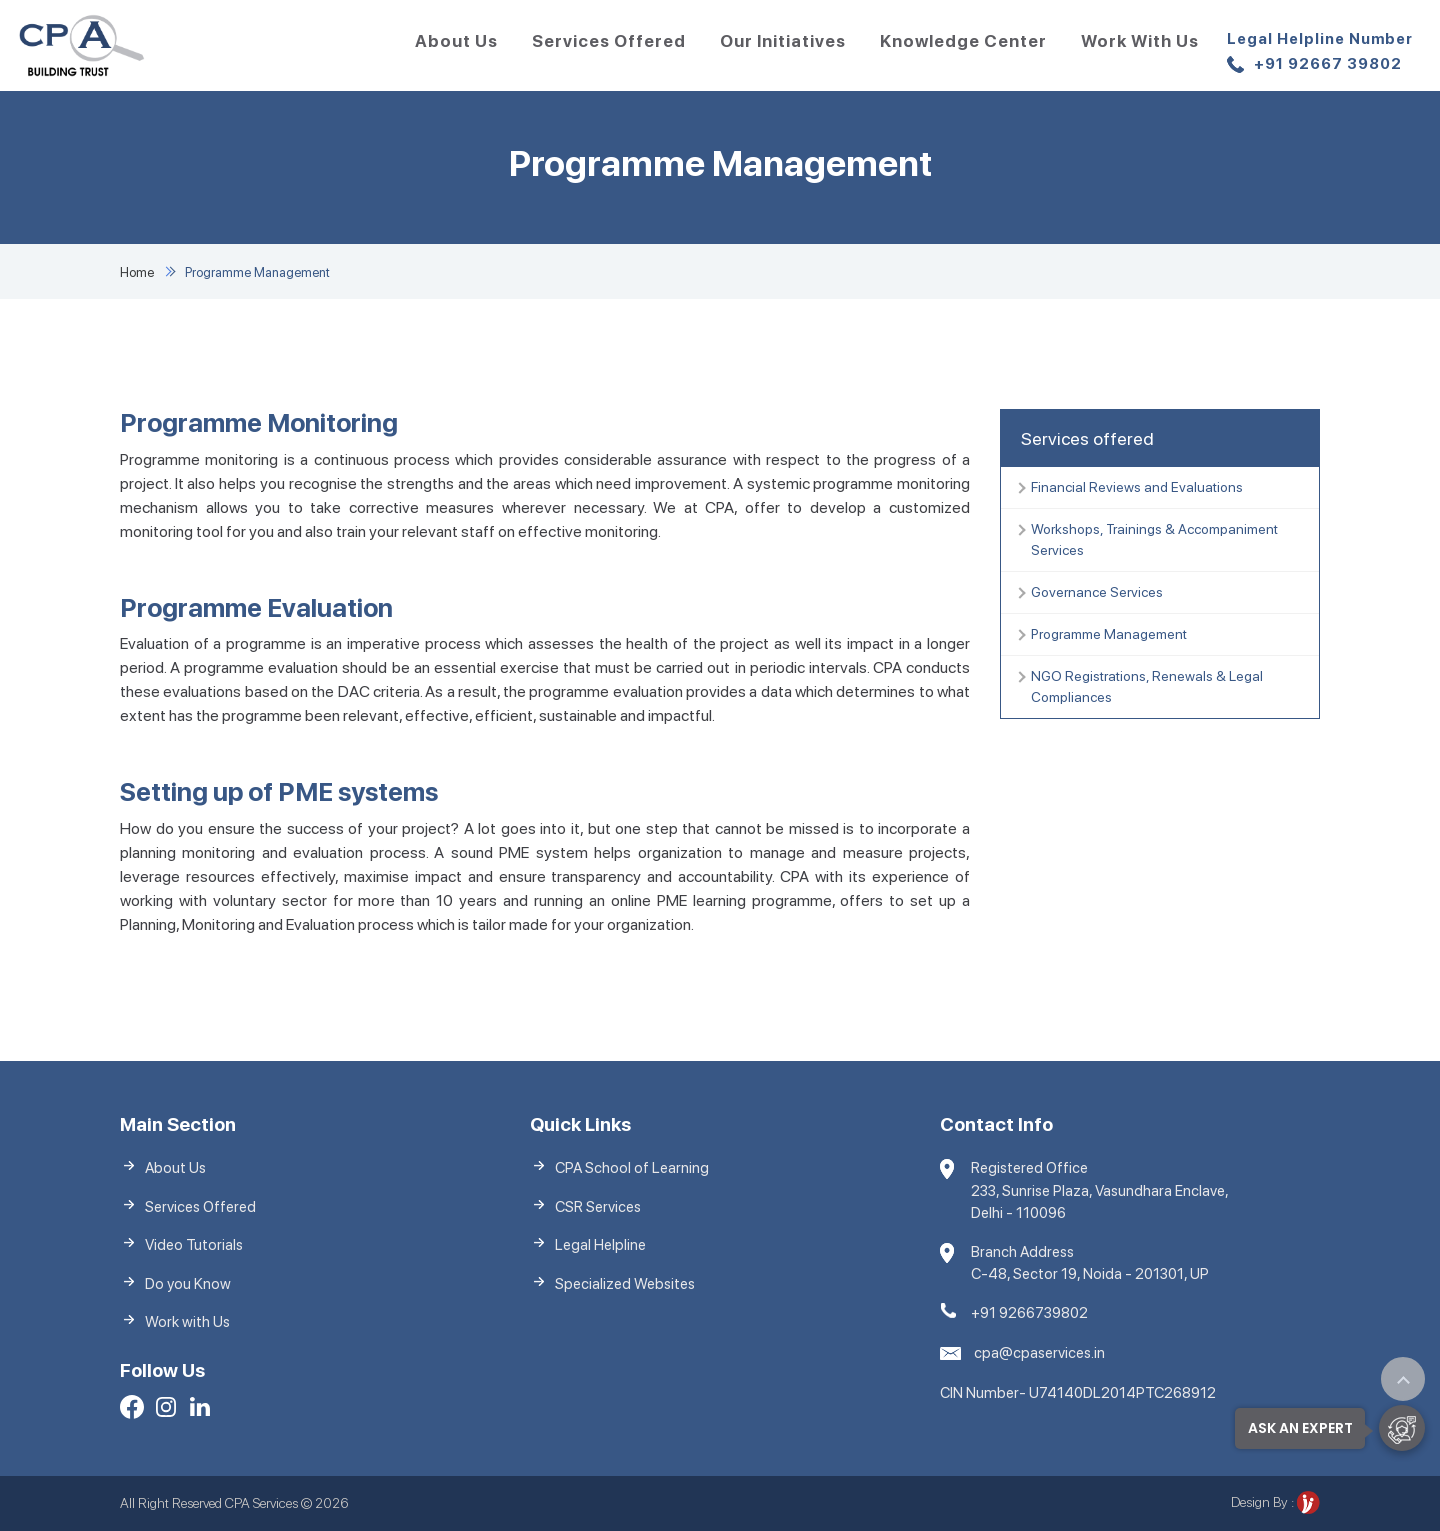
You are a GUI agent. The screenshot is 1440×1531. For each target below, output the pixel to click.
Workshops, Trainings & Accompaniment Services (1154, 539)
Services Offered (609, 41)
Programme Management (1109, 634)
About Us (456, 41)
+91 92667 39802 (1320, 53)
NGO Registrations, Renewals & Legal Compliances (1147, 686)
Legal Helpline (600, 1245)
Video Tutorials (194, 1245)
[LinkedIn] (200, 1410)
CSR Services (598, 1207)
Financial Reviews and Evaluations (1137, 487)
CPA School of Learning (632, 1168)
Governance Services (1097, 592)
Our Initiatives (783, 41)
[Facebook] (132, 1410)
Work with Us (1140, 41)
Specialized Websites (625, 1284)
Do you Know (188, 1284)
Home (137, 272)
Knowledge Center (963, 41)
